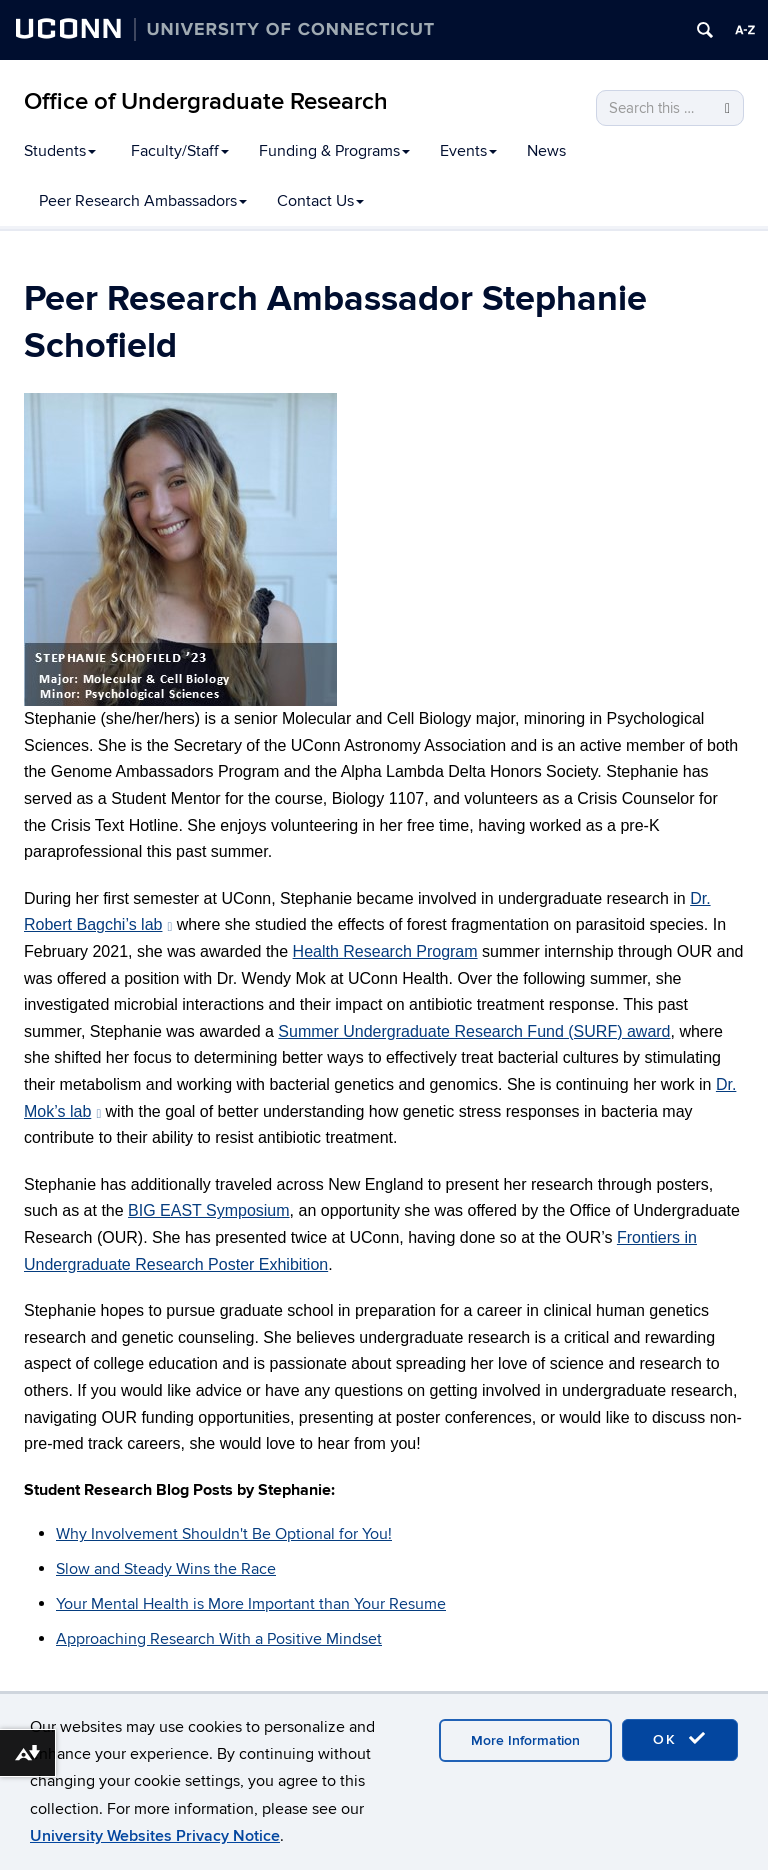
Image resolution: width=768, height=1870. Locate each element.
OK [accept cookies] (680, 1739)
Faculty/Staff (180, 151)
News (546, 151)
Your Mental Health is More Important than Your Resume (251, 1604)
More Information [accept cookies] (525, 1740)
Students (60, 151)
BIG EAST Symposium (209, 1210)
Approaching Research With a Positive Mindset (219, 1639)
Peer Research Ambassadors (143, 201)
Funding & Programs (334, 151)
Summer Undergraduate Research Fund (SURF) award (474, 1031)
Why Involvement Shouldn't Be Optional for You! (224, 1534)
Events (468, 151)
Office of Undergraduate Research (206, 101)
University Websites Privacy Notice (155, 1836)
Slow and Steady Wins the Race (166, 1569)
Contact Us (320, 201)
